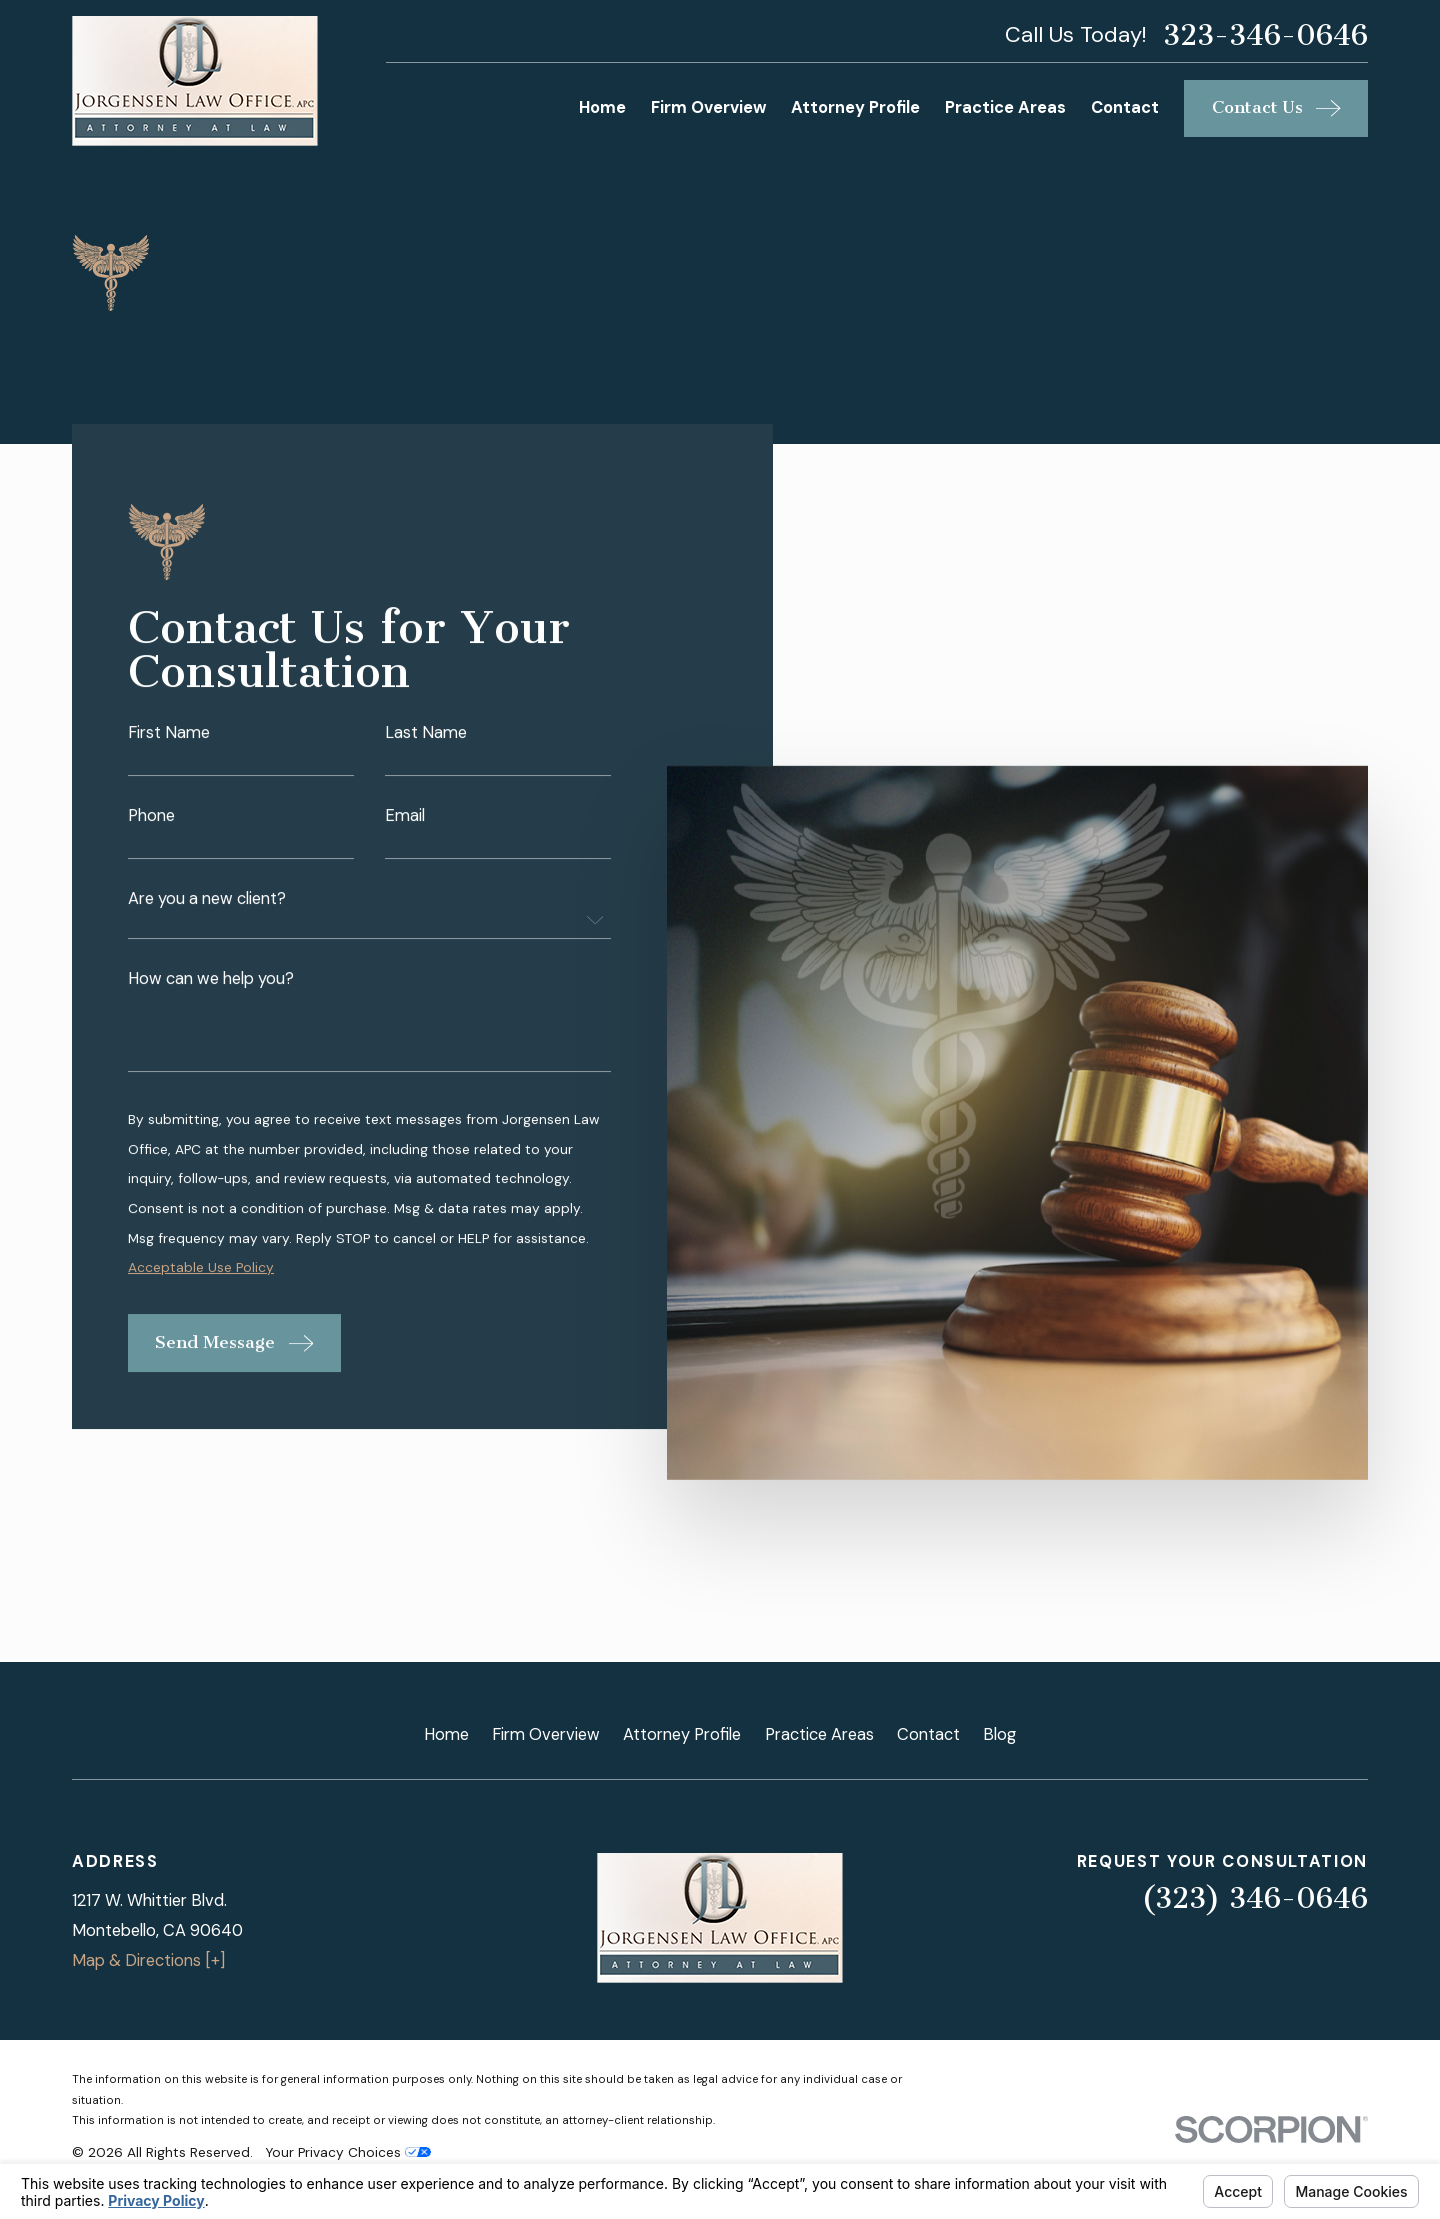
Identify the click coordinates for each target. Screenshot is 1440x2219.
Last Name (426, 735)
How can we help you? (211, 981)
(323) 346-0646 (1254, 1898)
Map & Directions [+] (148, 1960)
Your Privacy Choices (348, 2152)
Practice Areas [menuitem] (1005, 107)
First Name (169, 735)
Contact (928, 1734)
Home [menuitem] (602, 107)
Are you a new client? (207, 901)
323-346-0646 (1265, 36)
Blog (999, 1734)
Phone (151, 818)
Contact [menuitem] (1125, 107)
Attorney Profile (682, 1734)
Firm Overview (546, 1734)
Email (405, 818)
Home (446, 1734)
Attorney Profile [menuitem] (855, 107)
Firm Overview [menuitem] (708, 107)
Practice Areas (819, 1734)
